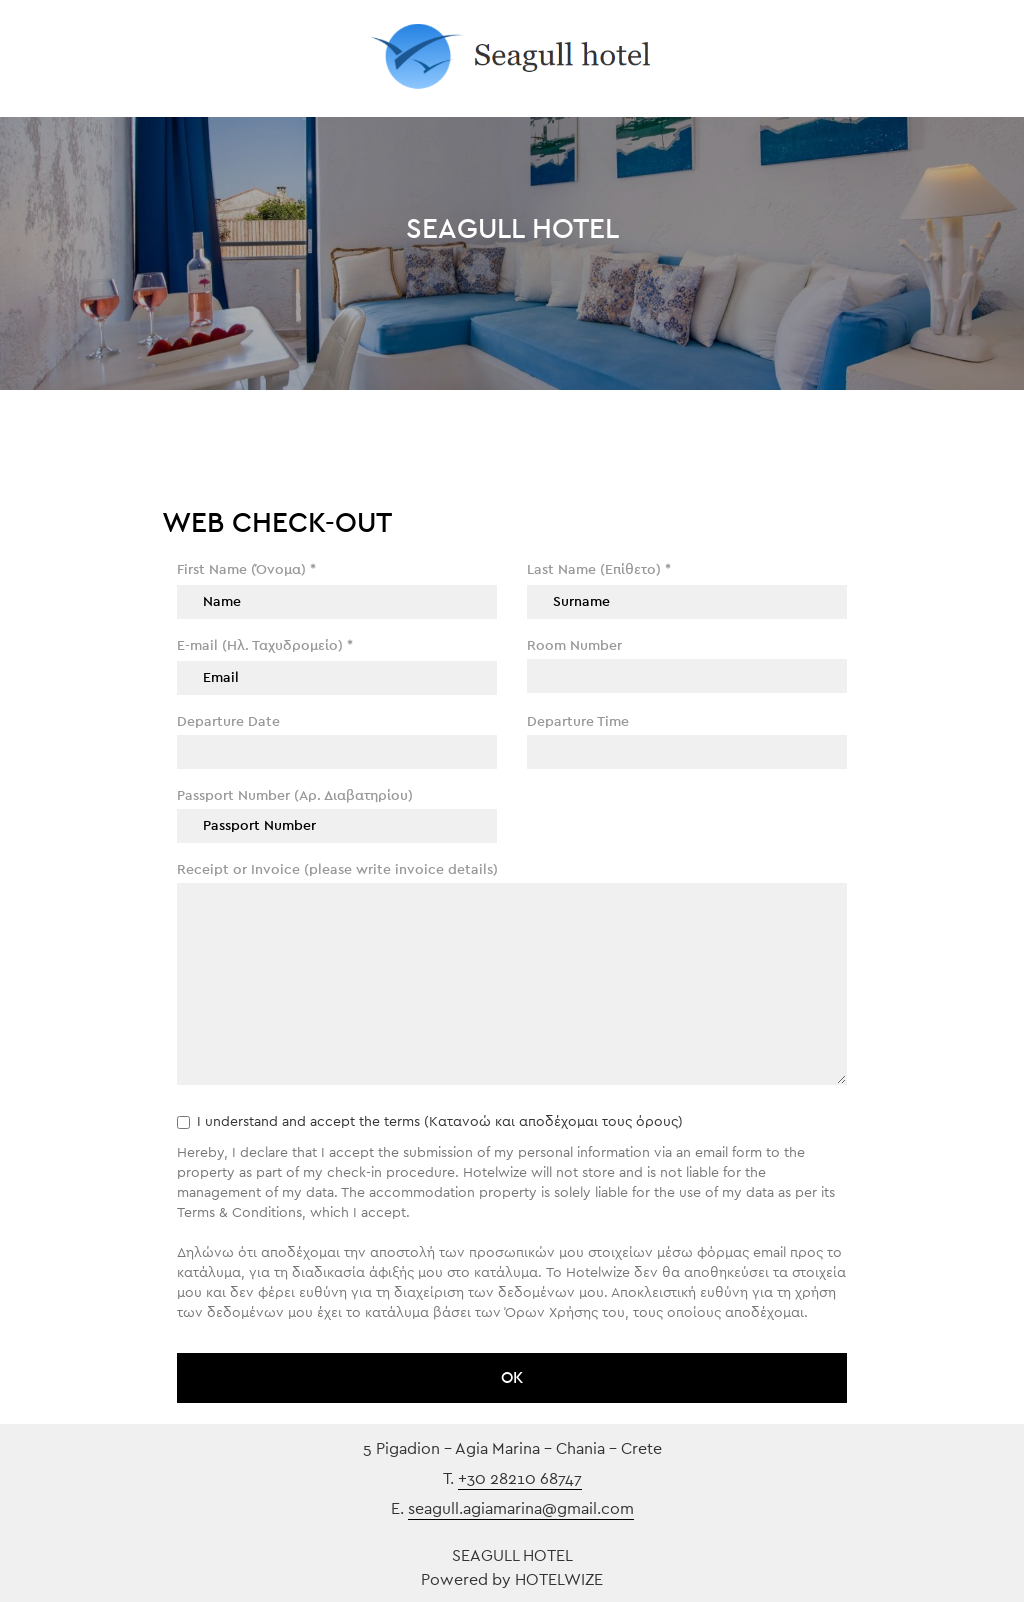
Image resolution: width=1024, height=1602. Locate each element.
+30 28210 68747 (520, 1479)
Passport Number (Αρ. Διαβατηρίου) (295, 796)
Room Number (574, 646)
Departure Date (228, 722)
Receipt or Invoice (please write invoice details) (337, 870)
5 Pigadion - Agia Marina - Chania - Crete (512, 1449)
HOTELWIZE (559, 1580)
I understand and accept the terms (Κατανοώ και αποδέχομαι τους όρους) (430, 1122)
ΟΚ (512, 1378)
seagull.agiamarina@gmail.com (521, 1509)
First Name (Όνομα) (246, 570)
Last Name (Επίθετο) (599, 570)
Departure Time (578, 722)
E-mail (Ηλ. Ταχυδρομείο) (265, 646)
